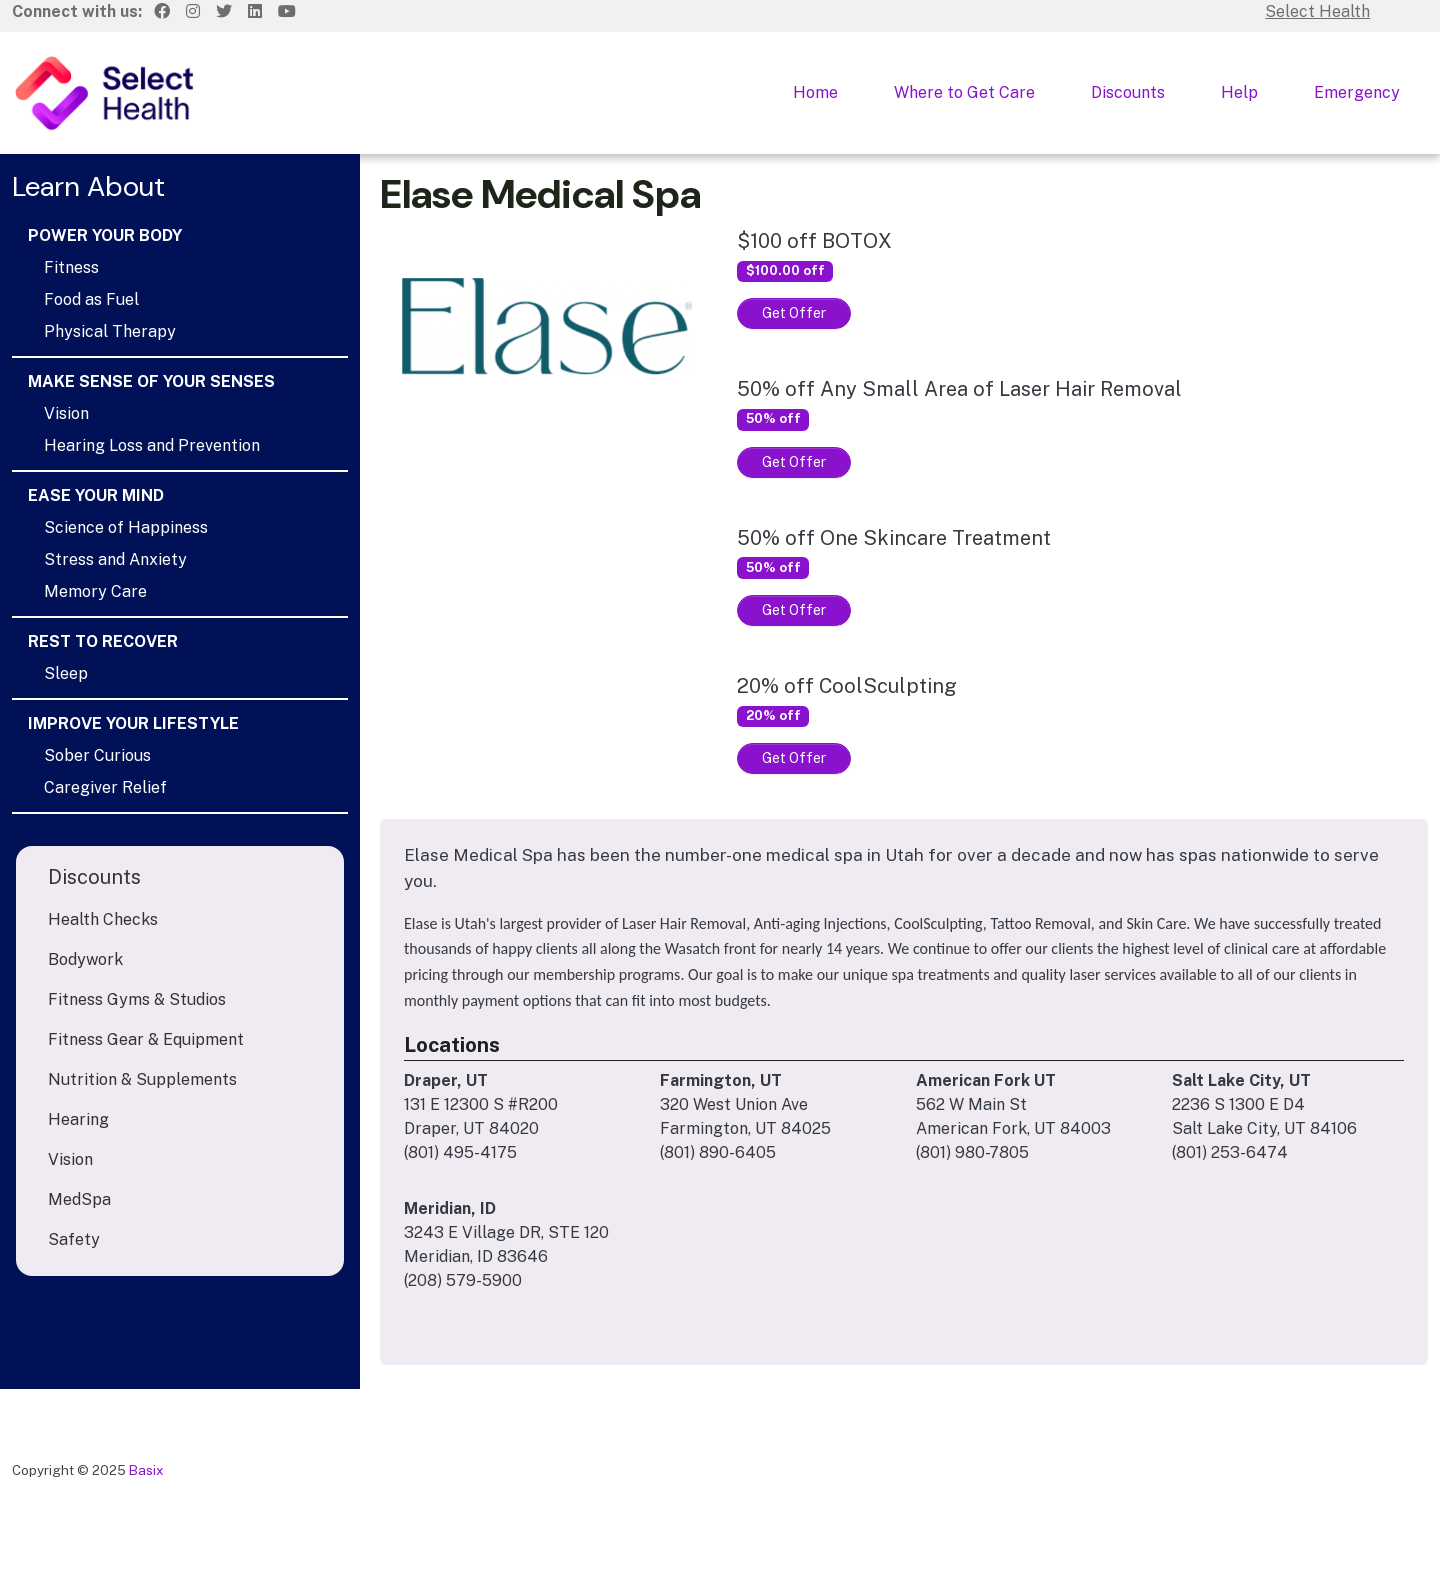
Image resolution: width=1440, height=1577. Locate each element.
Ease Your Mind (96, 495)
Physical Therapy (110, 331)
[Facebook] (162, 11)
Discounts (1128, 92)
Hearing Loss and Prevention (152, 445)
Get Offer (794, 313)
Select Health (1317, 11)
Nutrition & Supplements (142, 1079)
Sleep (66, 673)
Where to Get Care (964, 92)
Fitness (71, 267)
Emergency (1357, 92)
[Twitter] (224, 11)
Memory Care (95, 591)
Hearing (78, 1119)
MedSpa (79, 1199)
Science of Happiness (126, 527)
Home (815, 92)
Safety (74, 1239)
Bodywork (85, 959)
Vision (66, 413)
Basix (146, 1470)
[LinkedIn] (255, 11)
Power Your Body (105, 235)
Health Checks (103, 919)
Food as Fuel (91, 299)
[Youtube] (287, 11)
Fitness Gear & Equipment (146, 1039)
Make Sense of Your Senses (151, 381)
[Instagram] (193, 11)
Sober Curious (97, 755)
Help (1239, 92)
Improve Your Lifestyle (133, 723)
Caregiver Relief (105, 787)
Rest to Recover (103, 641)
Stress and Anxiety (115, 559)
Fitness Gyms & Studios (137, 999)
